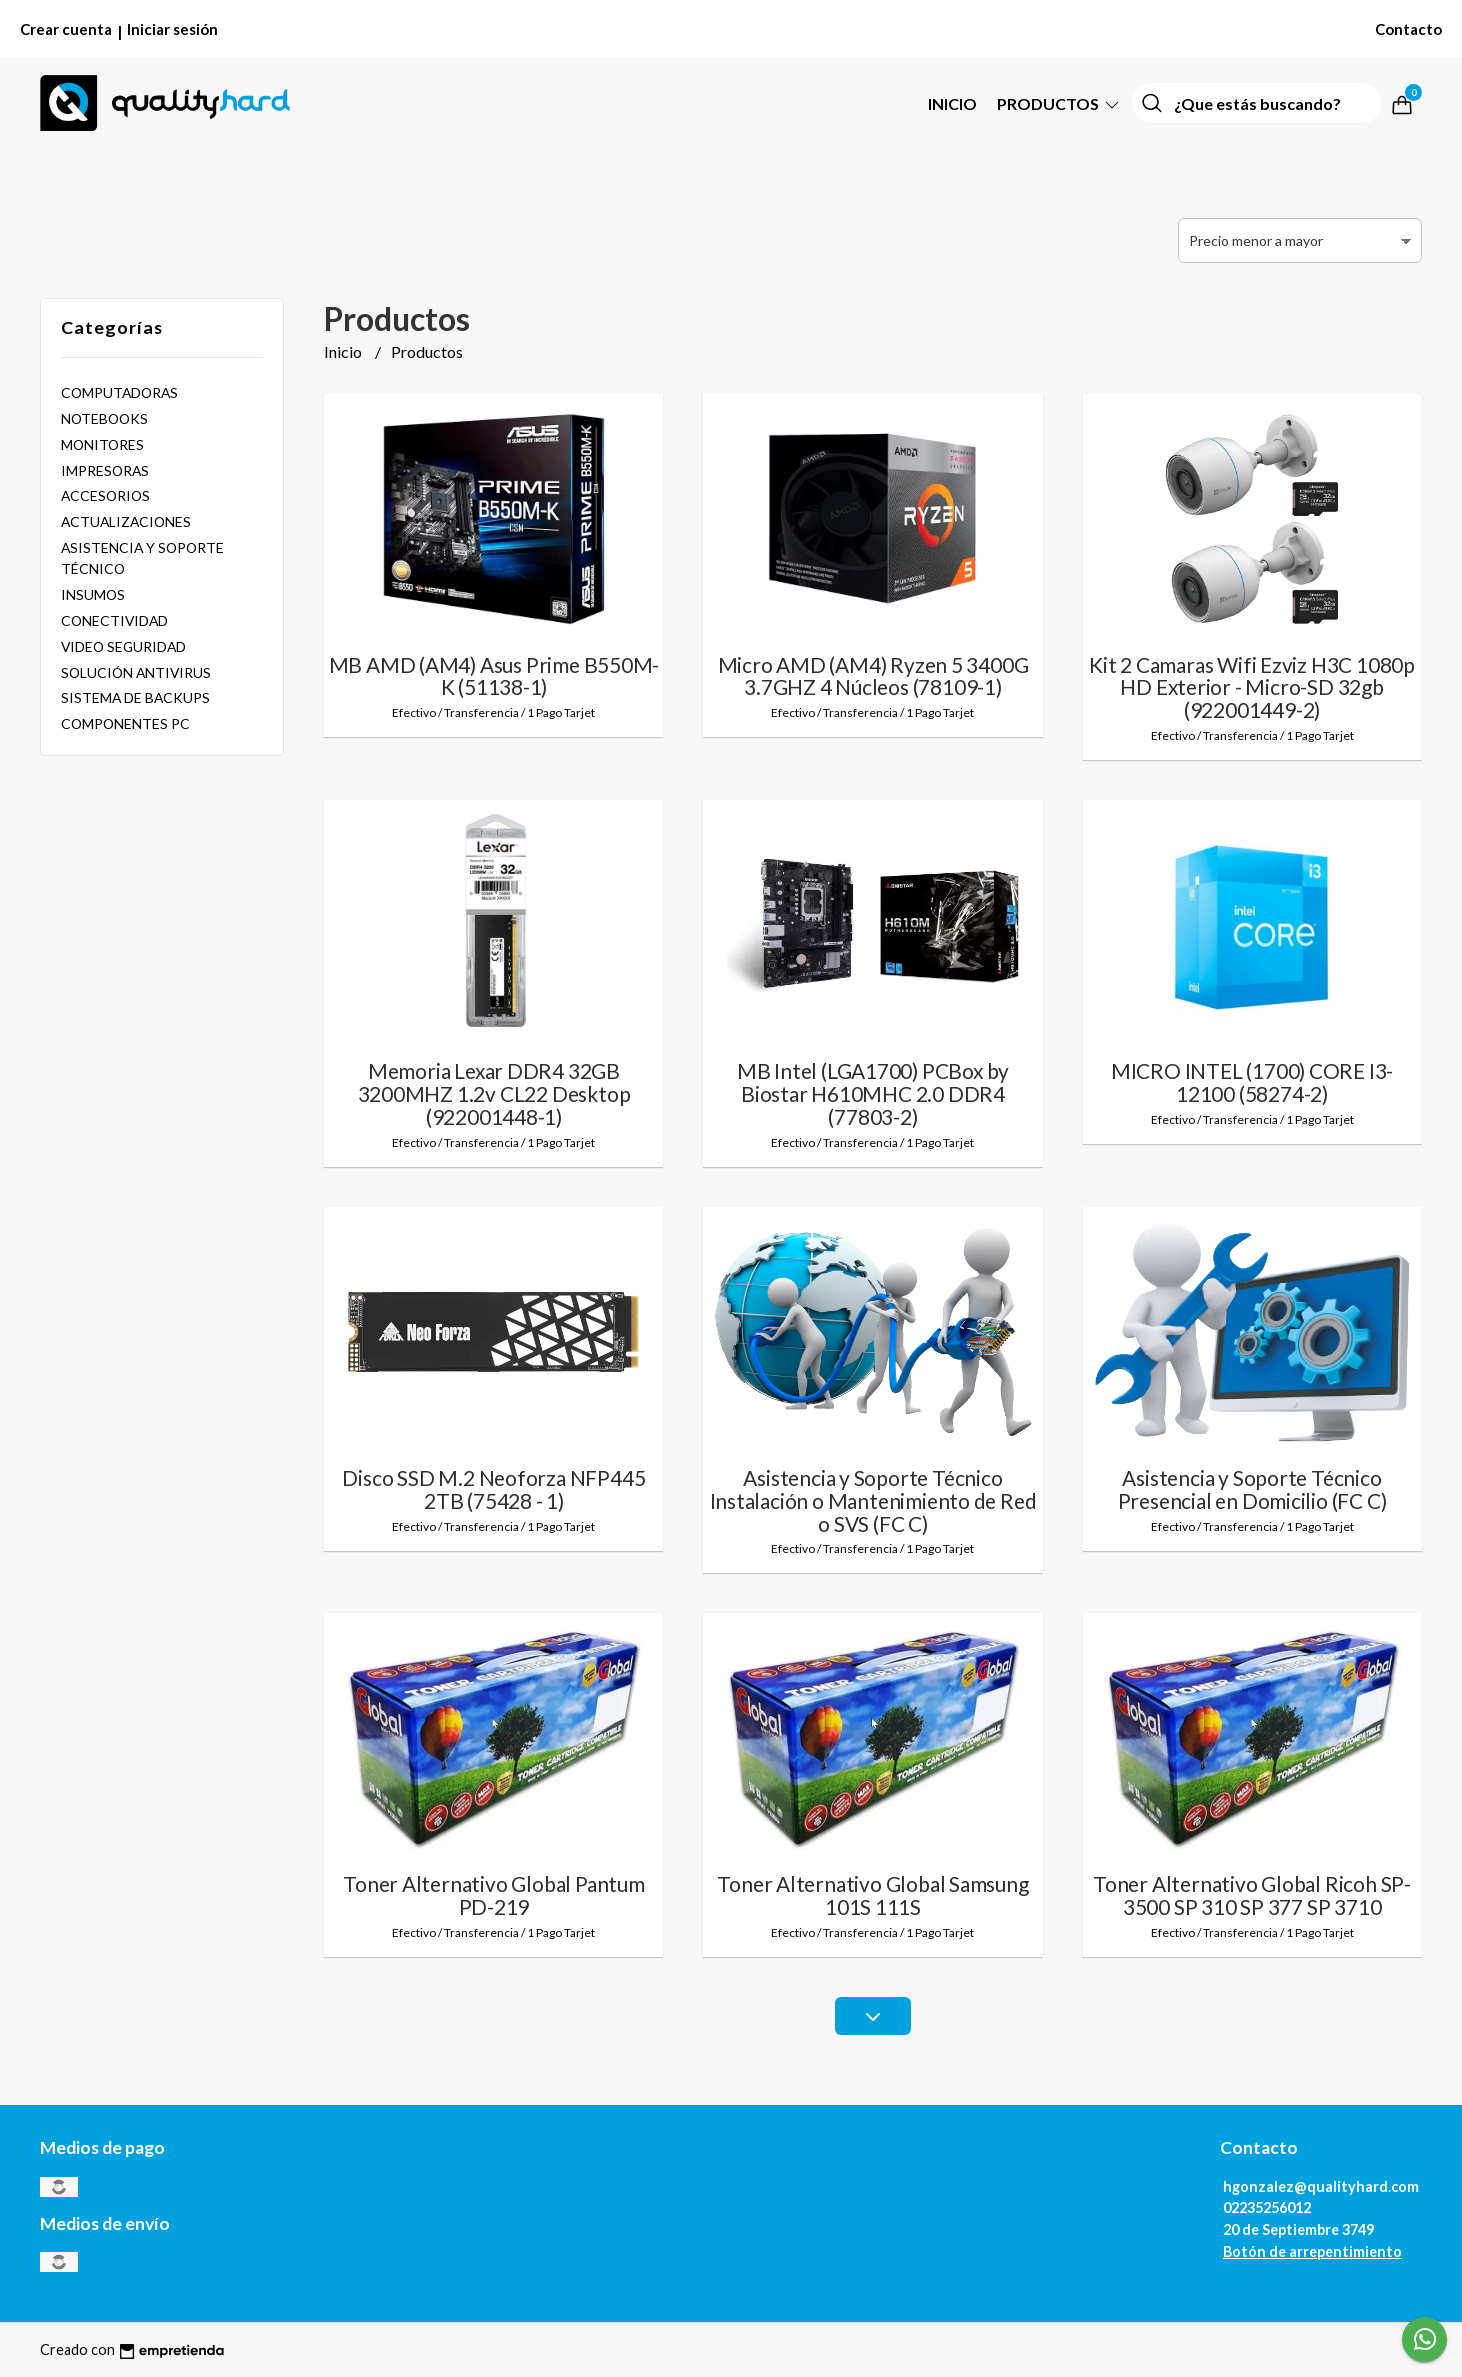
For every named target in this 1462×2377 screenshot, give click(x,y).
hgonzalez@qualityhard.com (1321, 2186)
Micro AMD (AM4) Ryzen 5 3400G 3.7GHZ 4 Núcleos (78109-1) (873, 676)
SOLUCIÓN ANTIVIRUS (136, 672)
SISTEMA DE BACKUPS (135, 697)
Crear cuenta (66, 29)
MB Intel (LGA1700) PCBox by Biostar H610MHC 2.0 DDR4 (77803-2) (873, 1093)
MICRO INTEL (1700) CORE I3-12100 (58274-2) (1252, 1082)
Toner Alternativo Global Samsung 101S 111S (872, 1895)
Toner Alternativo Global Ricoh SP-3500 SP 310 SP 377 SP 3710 (1252, 1895)
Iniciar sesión (172, 29)
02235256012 (1267, 2207)
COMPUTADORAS (119, 392)
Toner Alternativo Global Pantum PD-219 (494, 1895)
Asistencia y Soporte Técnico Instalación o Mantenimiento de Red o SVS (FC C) (873, 1500)
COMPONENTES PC (125, 723)
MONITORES (102, 444)
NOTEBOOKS (104, 418)
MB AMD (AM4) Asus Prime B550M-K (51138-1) (494, 676)
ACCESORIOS (105, 495)
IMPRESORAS (105, 470)
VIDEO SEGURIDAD (123, 646)
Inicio (952, 103)
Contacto (1408, 29)
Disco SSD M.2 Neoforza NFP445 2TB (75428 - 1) (493, 1489)
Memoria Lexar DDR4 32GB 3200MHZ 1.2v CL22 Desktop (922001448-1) (494, 1093)
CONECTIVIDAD (114, 620)
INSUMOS (93, 594)
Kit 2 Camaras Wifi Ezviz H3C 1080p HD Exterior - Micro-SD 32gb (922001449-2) (1252, 687)
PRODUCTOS (1059, 103)
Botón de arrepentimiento (1312, 2251)
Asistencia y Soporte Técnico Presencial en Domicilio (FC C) (1252, 1489)
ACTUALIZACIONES (126, 521)
